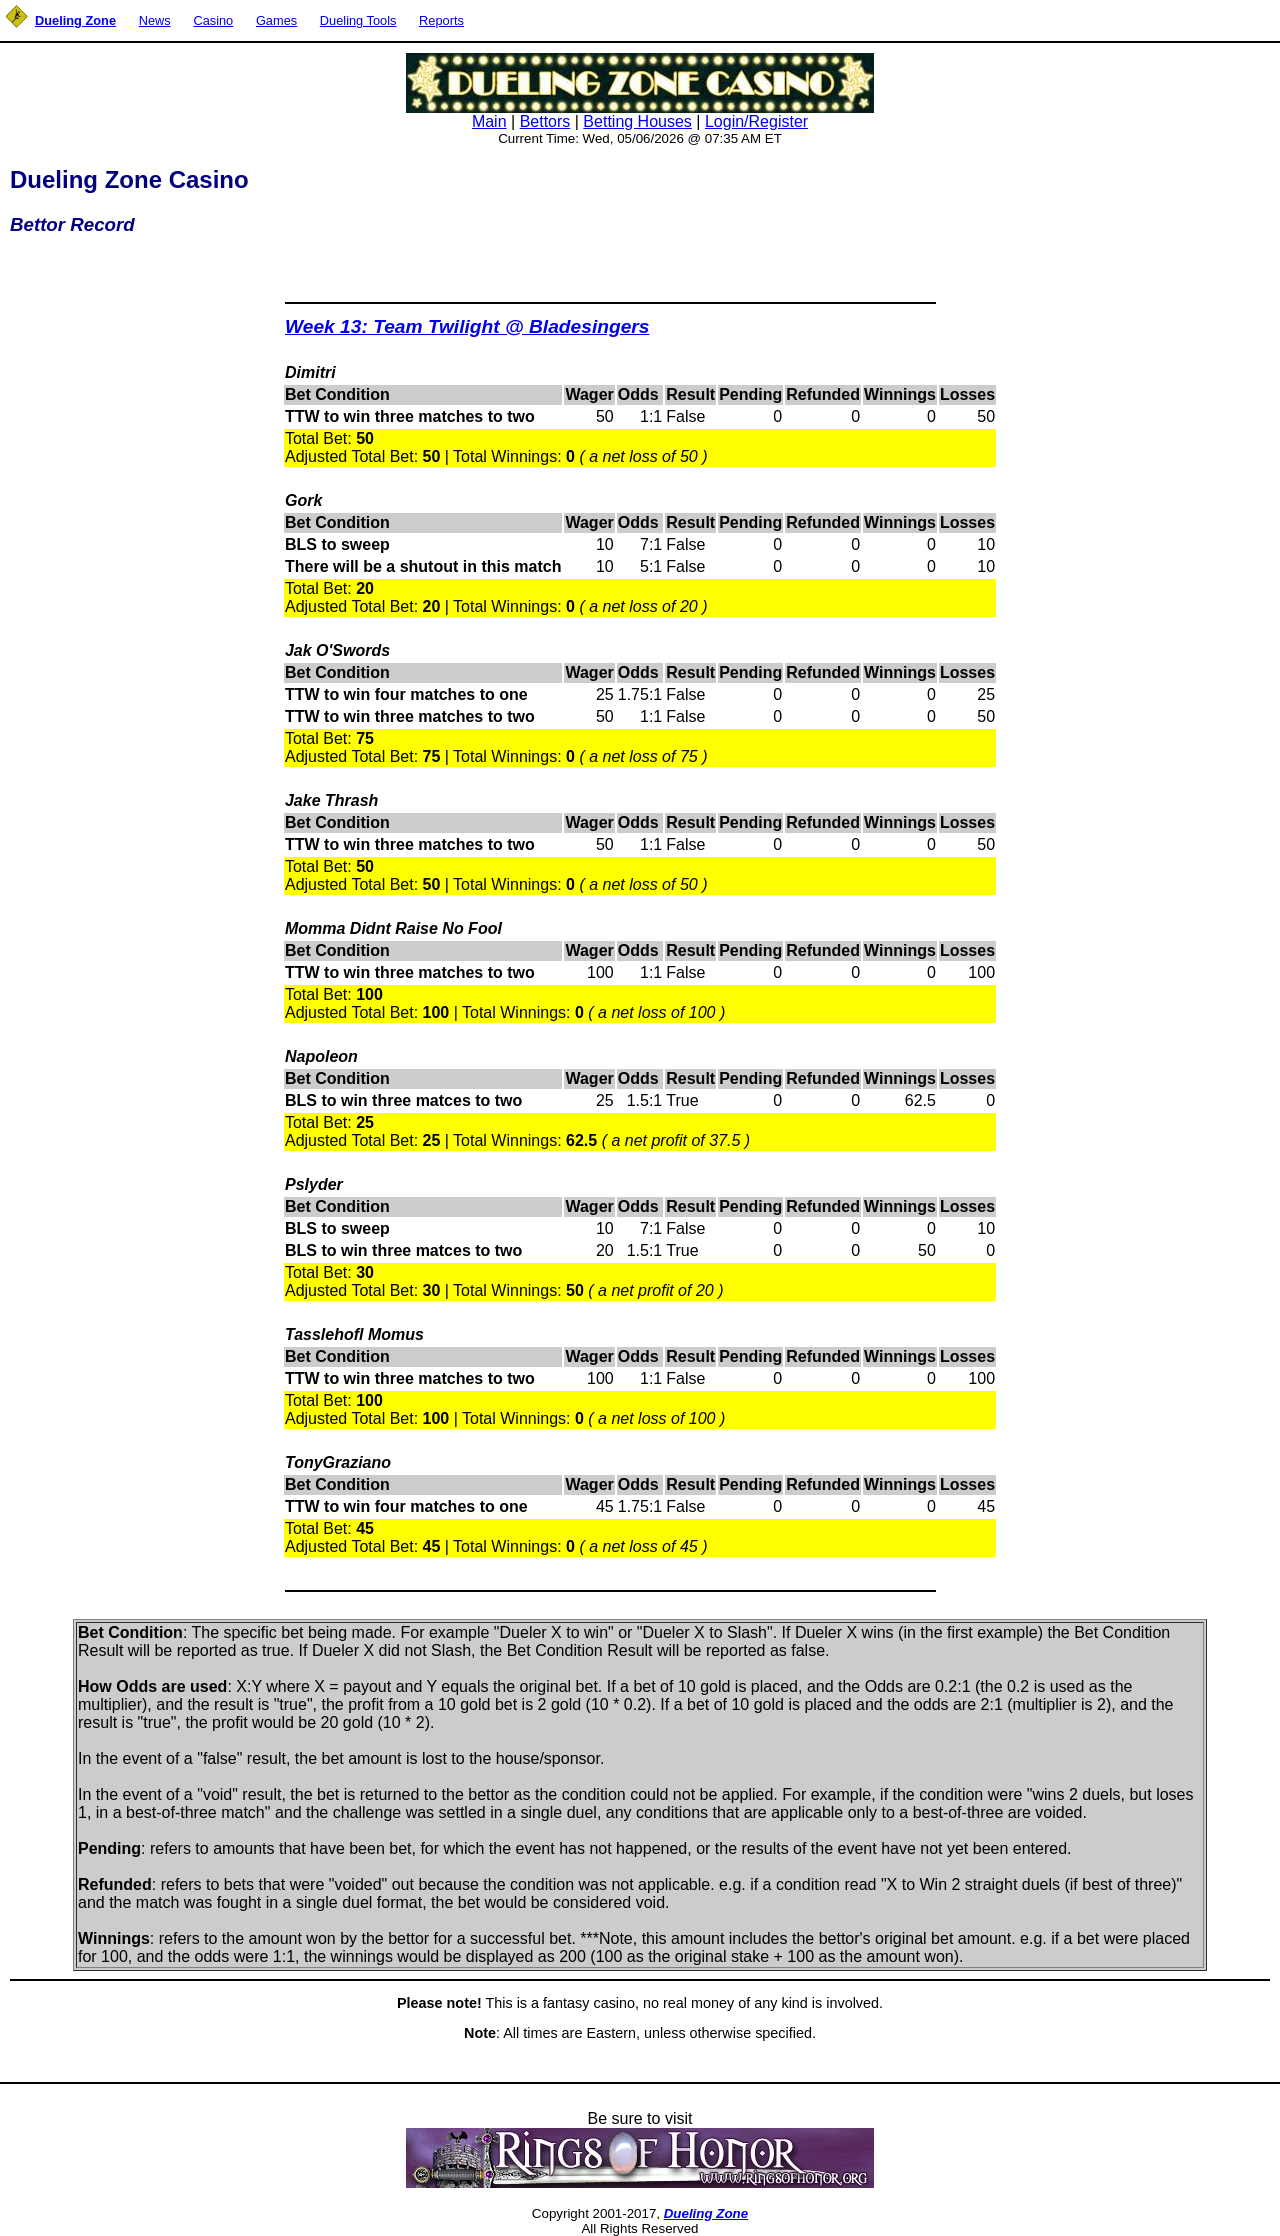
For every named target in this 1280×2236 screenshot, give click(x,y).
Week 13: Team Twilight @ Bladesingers (467, 326)
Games (276, 20)
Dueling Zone (706, 2213)
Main (489, 121)
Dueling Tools (358, 20)
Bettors (545, 121)
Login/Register (756, 121)
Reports (441, 20)
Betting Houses (637, 121)
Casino (213, 20)
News (155, 20)
